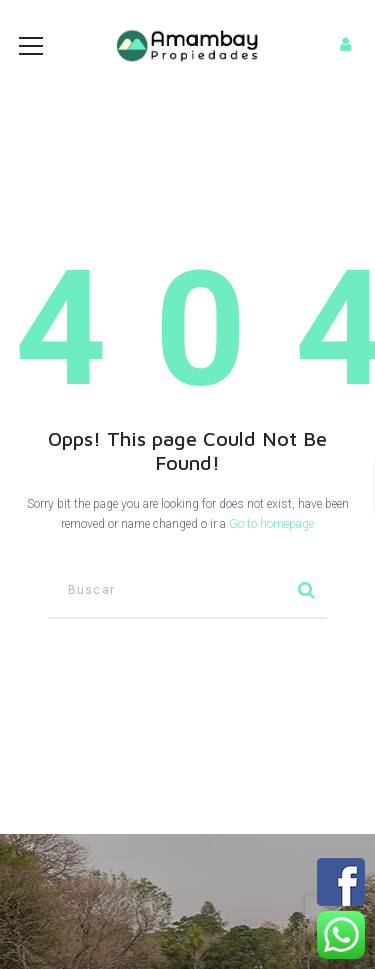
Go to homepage (271, 524)
